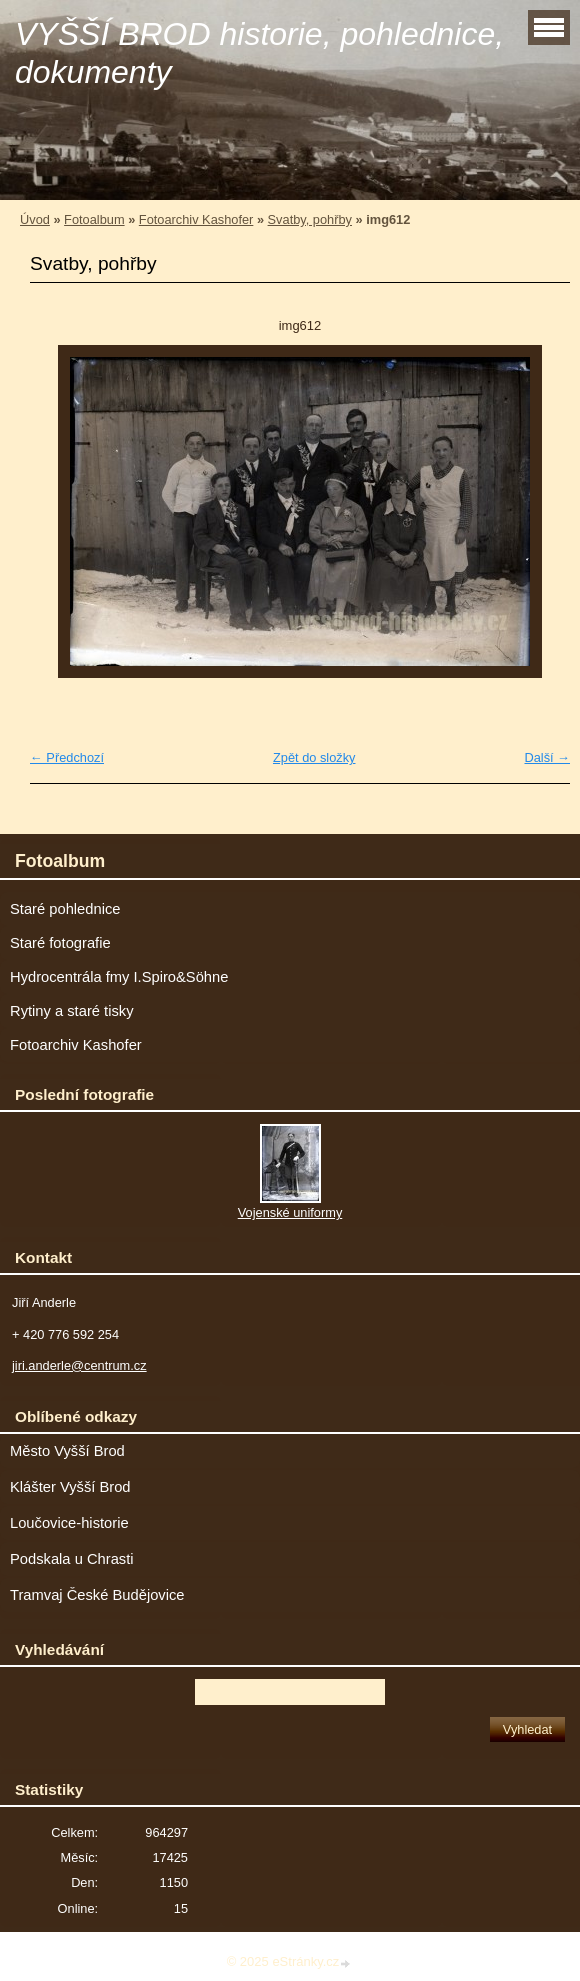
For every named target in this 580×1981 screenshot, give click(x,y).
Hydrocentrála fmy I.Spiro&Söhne (119, 977)
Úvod (35, 219)
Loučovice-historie (69, 1523)
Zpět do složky (314, 757)
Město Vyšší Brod (67, 1451)
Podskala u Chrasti (72, 1559)
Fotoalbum (94, 219)
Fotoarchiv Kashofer (196, 219)
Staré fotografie (60, 943)
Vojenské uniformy (290, 1212)
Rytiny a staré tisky (72, 1011)
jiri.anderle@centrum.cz (79, 1365)
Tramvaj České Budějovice (97, 1595)
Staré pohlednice (65, 909)
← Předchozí (67, 757)
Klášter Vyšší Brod (70, 1487)
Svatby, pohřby (310, 219)
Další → (547, 757)
